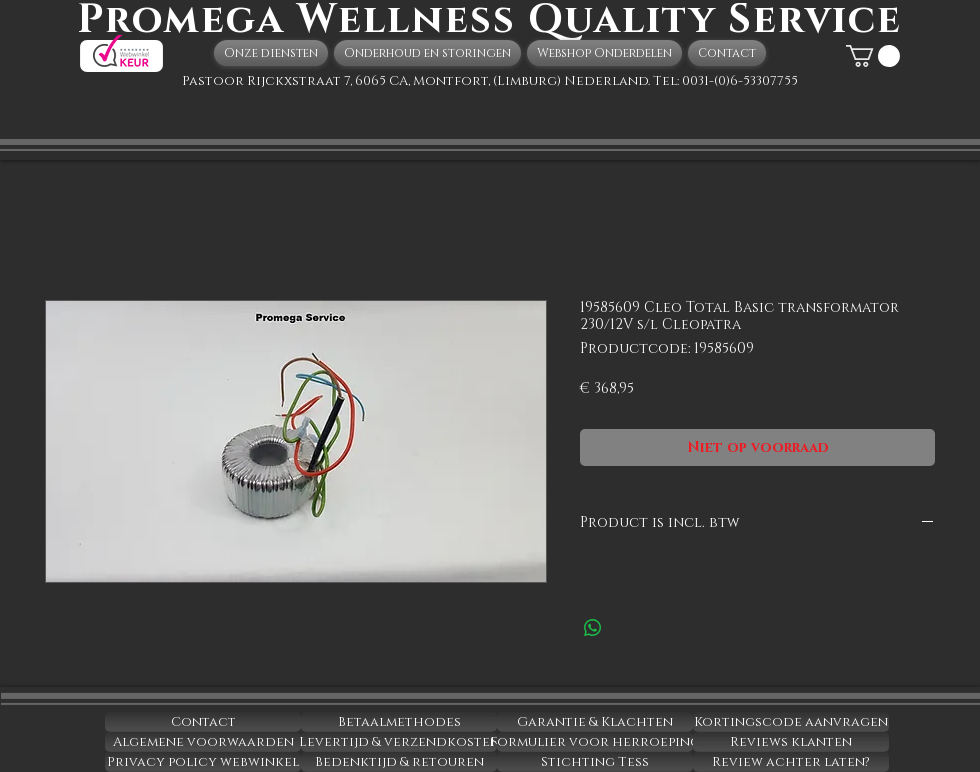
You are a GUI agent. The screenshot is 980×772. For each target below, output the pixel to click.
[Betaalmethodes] (399, 722)
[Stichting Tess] (595, 762)
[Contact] (203, 722)
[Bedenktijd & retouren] (399, 762)
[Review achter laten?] (791, 762)
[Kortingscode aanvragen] (791, 722)
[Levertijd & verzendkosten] (399, 742)
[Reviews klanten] (791, 742)
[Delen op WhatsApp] (593, 628)
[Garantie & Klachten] (595, 722)
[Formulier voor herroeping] (595, 742)
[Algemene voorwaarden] (203, 742)
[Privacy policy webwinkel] (203, 762)
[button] (873, 56)
